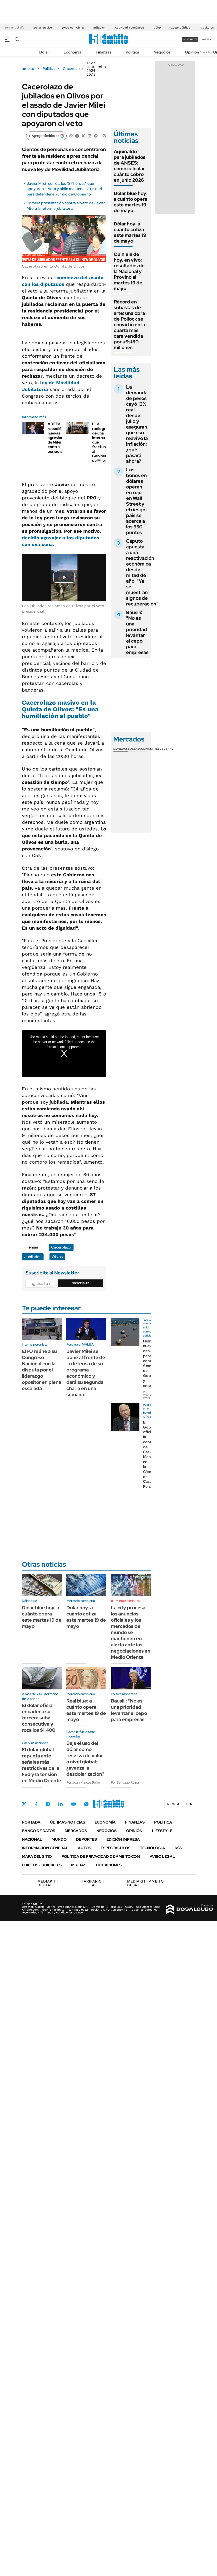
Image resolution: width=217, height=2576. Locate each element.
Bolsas (133, 748)
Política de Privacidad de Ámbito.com (100, 1856)
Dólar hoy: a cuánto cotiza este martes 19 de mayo (130, 232)
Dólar (157, 27)
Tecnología (152, 1847)
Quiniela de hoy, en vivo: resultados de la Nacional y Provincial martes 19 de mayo (129, 271)
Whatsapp (86, 1804)
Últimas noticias (67, 1822)
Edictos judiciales (42, 1865)
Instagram (48, 1804)
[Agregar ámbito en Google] (46, 136)
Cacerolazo (73, 69)
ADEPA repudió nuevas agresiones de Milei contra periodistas (58, 437)
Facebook (36, 1804)
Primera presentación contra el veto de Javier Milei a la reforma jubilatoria (66, 205)
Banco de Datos (38, 1830)
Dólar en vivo (43, 27)
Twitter (24, 1804)
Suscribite (80, 1283)
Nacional (32, 1839)
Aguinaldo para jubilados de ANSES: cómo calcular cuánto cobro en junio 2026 (129, 165)
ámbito (28, 69)
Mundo (59, 1839)
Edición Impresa (123, 1839)
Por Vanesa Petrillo (147, 1395)
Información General (45, 1847)
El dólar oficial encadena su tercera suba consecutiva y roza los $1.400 (38, 1717)
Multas (78, 1865)
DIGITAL (47, 1883)
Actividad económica (129, 27)
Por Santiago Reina (125, 1782)
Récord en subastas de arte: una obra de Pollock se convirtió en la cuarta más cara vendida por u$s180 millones (129, 325)
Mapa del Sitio (37, 1856)
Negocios (162, 52)
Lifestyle (162, 1830)
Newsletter (206, 52)
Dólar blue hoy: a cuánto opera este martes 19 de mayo (131, 202)
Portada (31, 1822)
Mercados (76, 1830)
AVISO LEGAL (162, 1856)
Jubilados (32, 1256)
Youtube (73, 1804)
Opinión (192, 52)
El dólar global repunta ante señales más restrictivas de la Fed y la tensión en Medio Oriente (41, 1765)
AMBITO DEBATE (145, 1883)
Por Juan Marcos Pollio (83, 1782)
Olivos (57, 1256)
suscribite (190, 39)
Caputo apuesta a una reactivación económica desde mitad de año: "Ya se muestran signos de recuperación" (142, 572)
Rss (178, 1847)
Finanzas (103, 52)
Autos (84, 1847)
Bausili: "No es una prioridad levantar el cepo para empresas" (138, 632)
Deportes (86, 1839)
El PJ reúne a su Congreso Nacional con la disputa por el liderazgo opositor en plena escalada (41, 1369)
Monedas (120, 748)
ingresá (206, 39)
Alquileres (207, 27)
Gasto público (180, 27)
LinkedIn (60, 1804)
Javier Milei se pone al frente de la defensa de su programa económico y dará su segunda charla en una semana (85, 1373)
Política (132, 52)
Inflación (99, 27)
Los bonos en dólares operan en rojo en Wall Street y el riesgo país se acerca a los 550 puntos (136, 501)
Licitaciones (109, 1865)
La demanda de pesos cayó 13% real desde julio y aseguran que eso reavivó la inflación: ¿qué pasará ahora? (137, 424)
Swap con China (72, 27)
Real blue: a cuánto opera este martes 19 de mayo (86, 1710)
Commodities (149, 748)
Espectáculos (115, 1847)
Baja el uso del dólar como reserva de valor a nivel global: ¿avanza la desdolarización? (85, 1758)
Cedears (166, 748)
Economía (72, 52)
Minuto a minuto (128, 1601)
